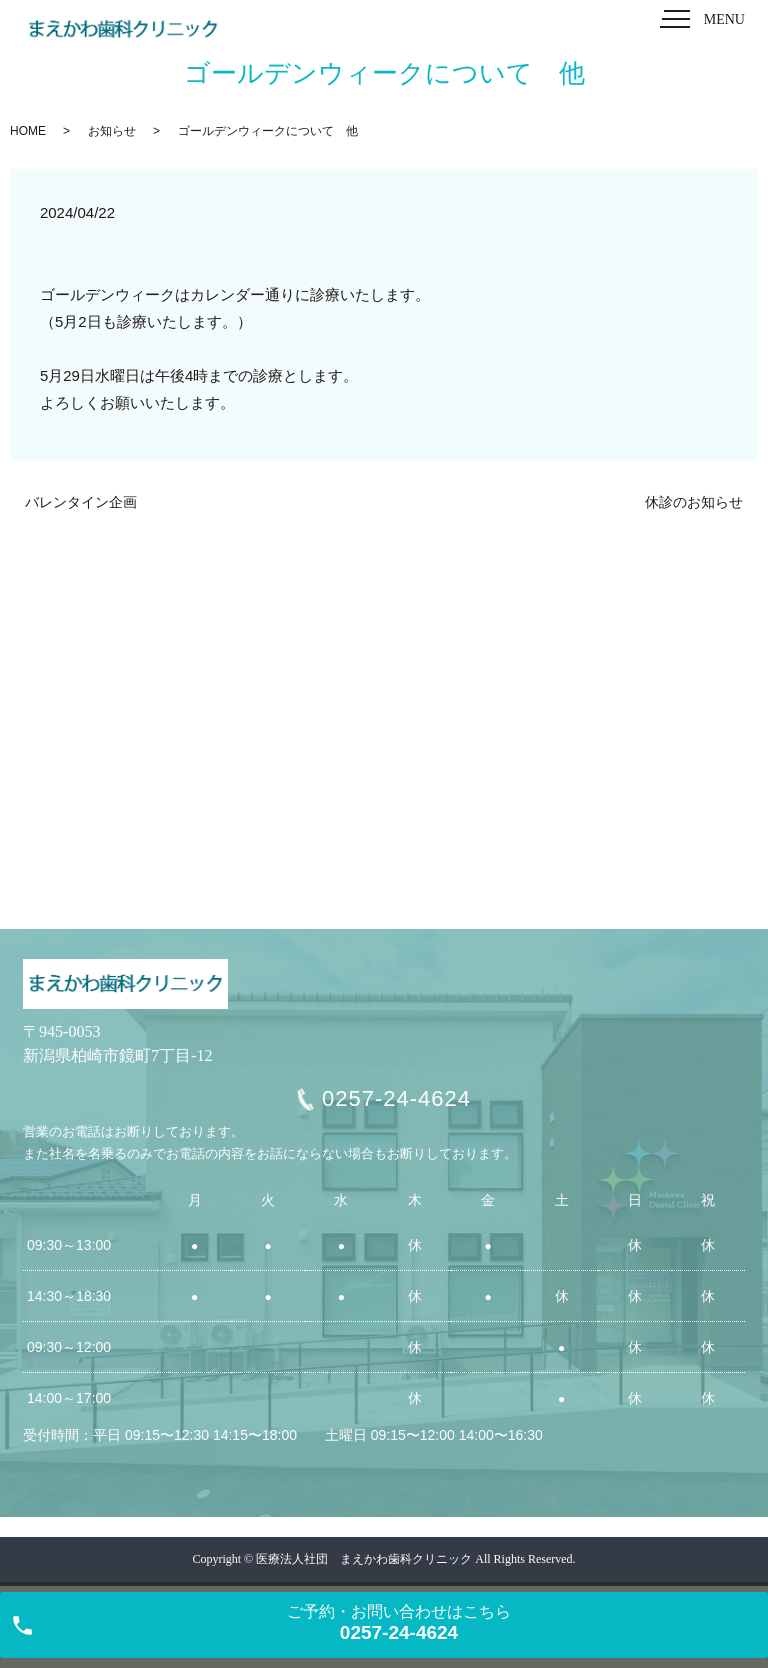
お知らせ (112, 131)
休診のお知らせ (694, 502)
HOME (28, 131)
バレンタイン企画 (81, 502)
